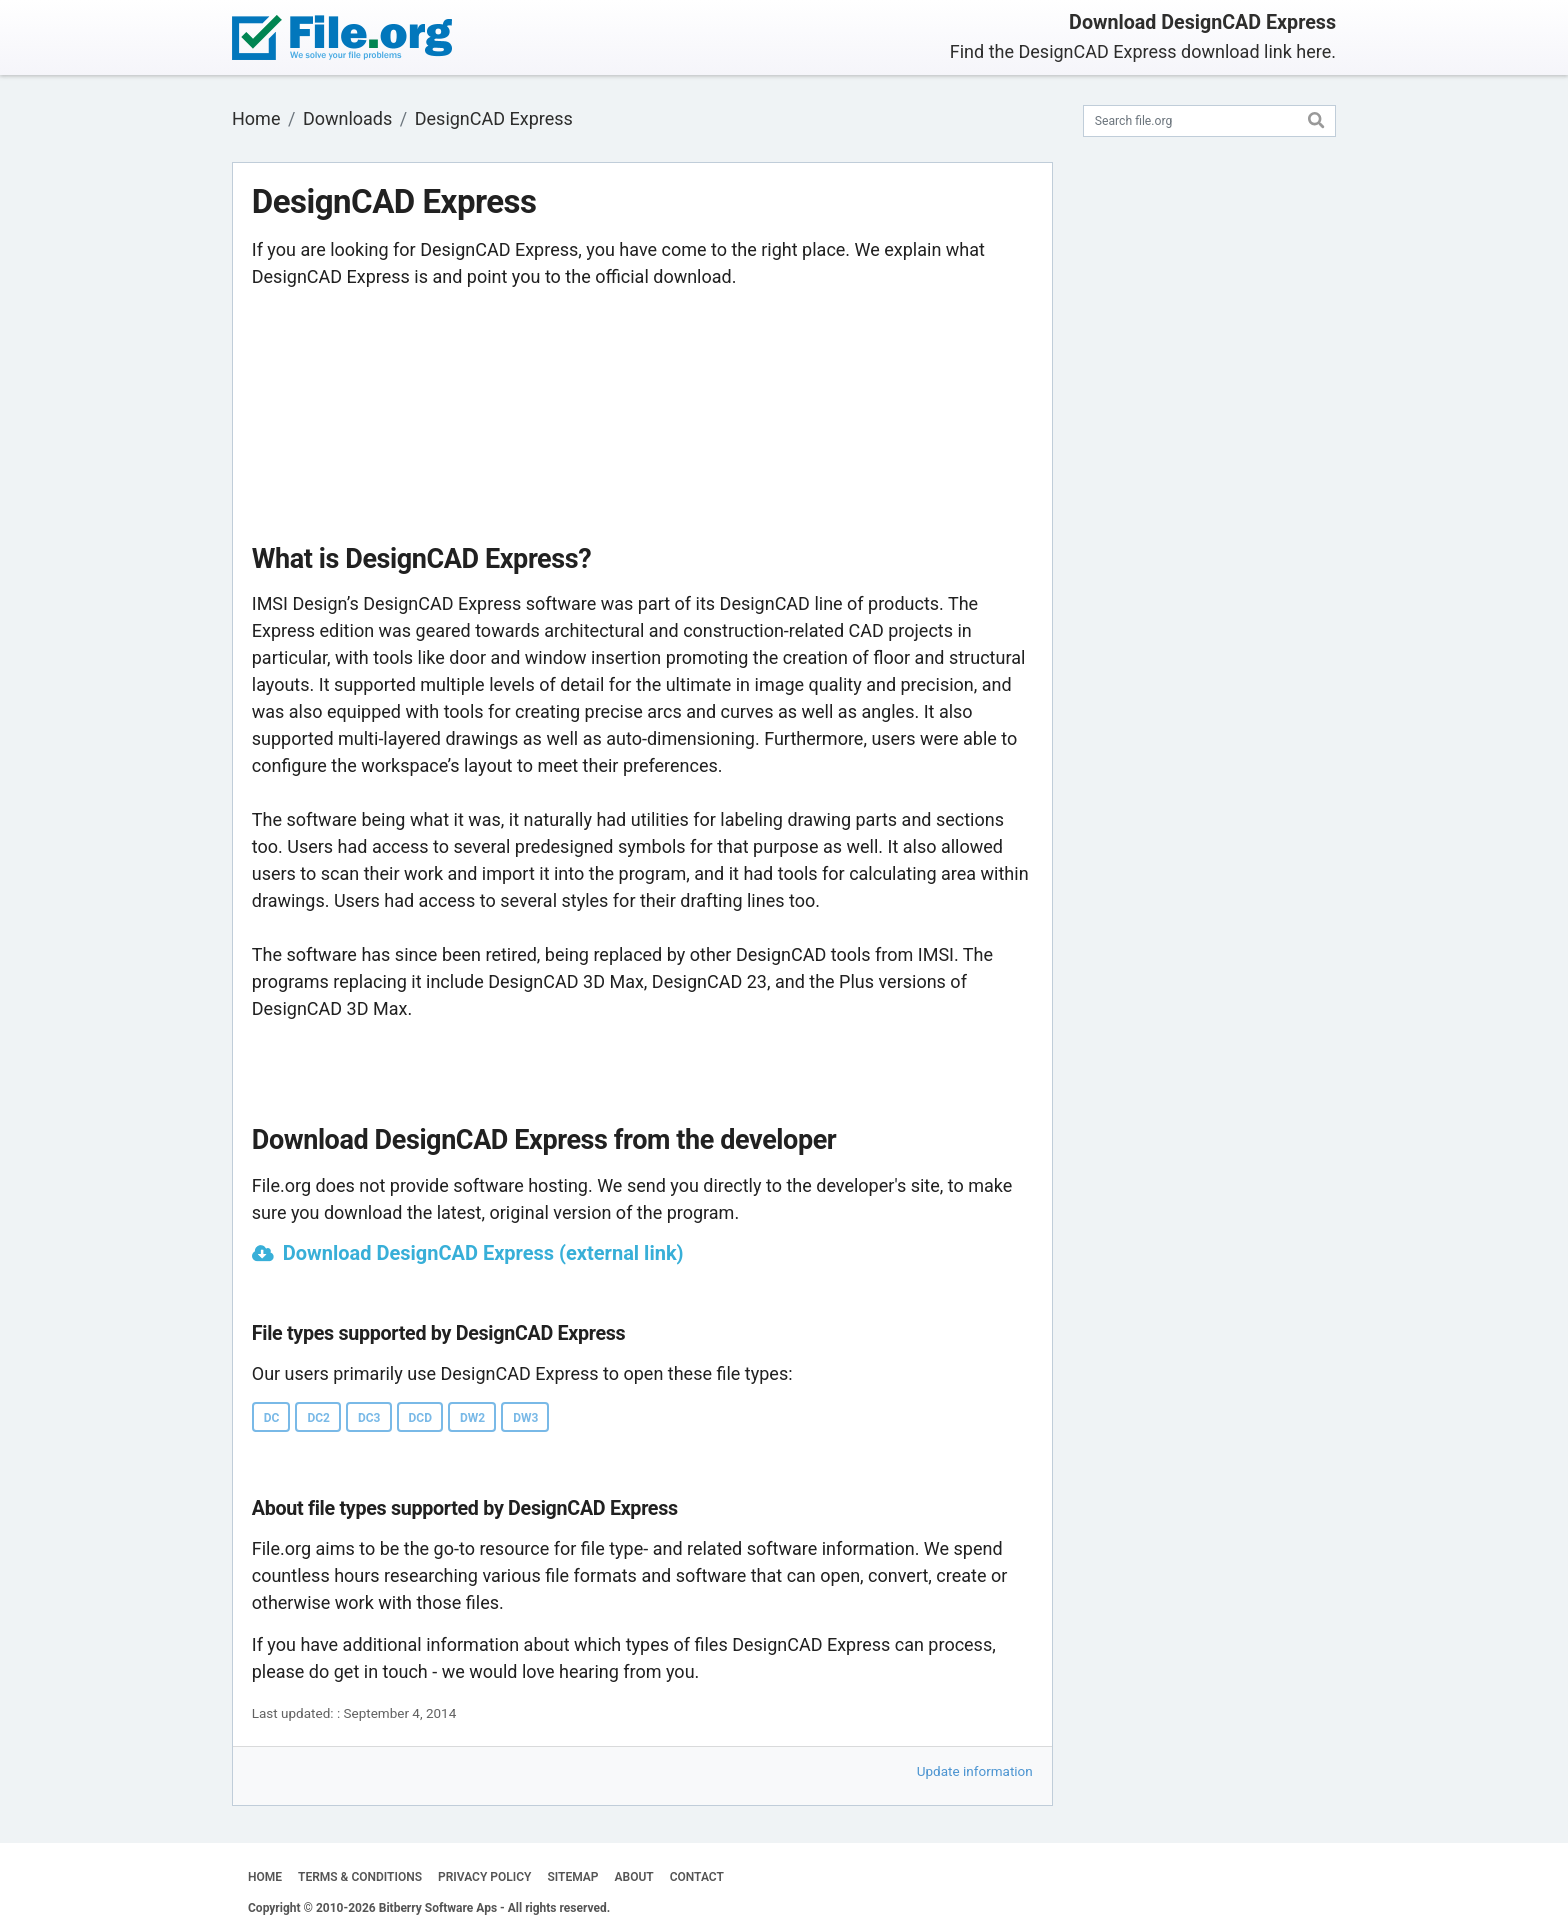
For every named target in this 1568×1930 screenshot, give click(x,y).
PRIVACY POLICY (484, 1877)
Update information (975, 1771)
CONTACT (697, 1877)
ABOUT (634, 1877)
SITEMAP (572, 1877)
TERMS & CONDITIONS (360, 1877)
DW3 (525, 1418)
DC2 (318, 1418)
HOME (265, 1877)
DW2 (472, 1418)
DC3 (369, 1418)
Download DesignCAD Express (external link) (483, 1253)
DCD (420, 1418)
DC (272, 1418)
